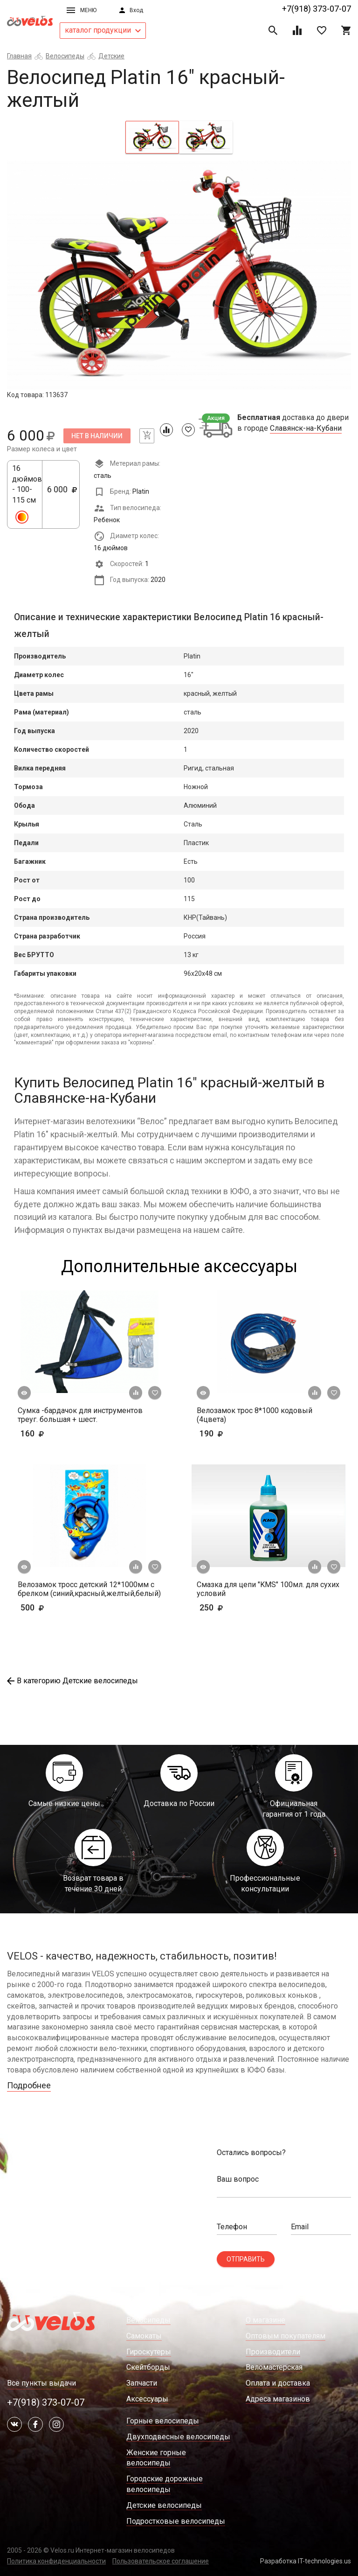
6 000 (62, 494)
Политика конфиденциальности (56, 2561)
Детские (111, 56)
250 (226, 1607)
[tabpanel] (179, 275)
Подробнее (29, 2085)
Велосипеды (65, 56)
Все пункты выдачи (41, 2383)
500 (59, 1607)
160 (59, 1433)
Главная (19, 56)
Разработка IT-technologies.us (305, 2561)
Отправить (246, 2259)
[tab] (152, 137)
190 (238, 1433)
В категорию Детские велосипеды (72, 1680)
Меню (81, 10)
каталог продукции (103, 30)
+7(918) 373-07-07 (316, 9)
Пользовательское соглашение (160, 2561)
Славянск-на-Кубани (306, 428)
